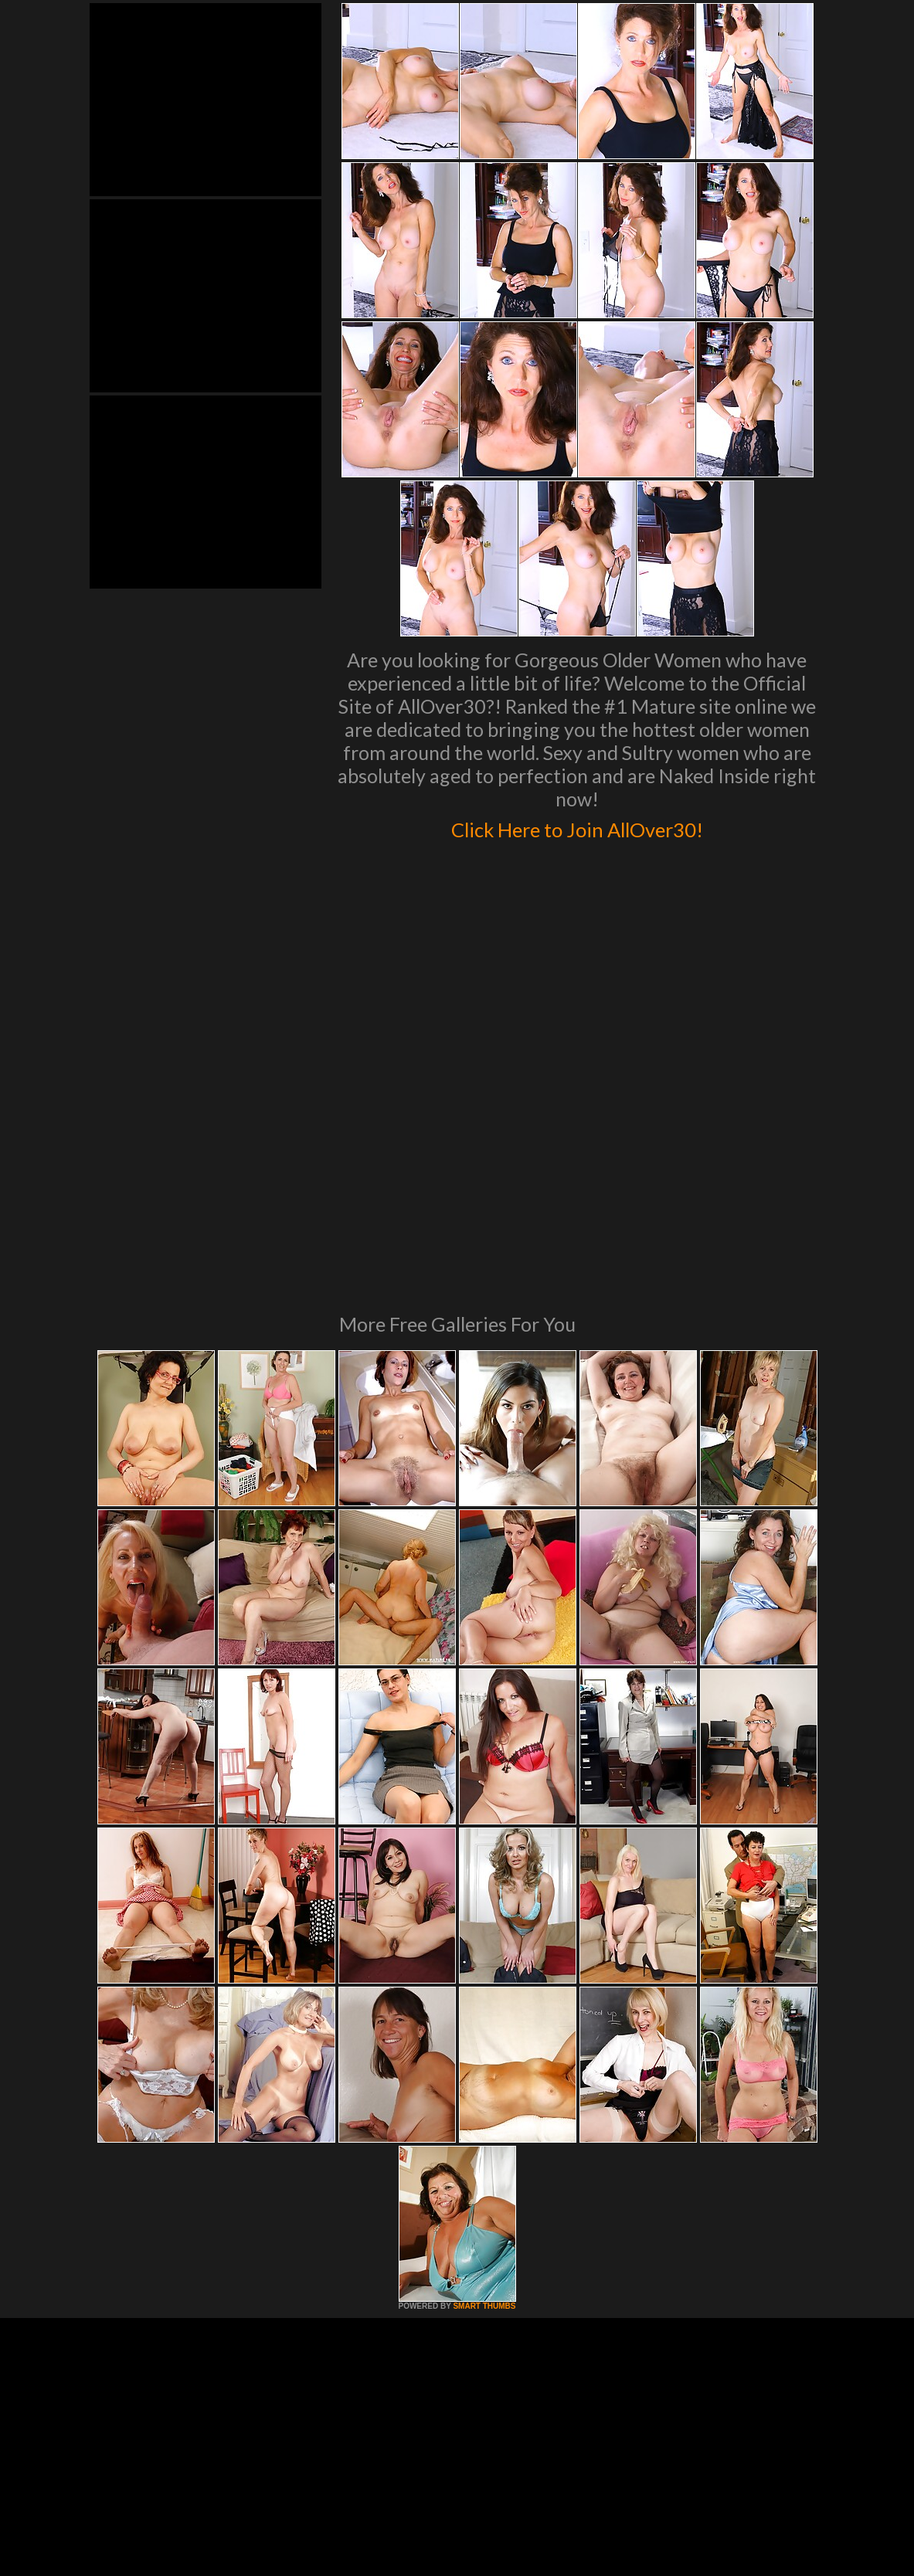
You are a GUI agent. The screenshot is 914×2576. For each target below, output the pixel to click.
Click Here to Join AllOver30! (577, 826)
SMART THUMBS (484, 2095)
